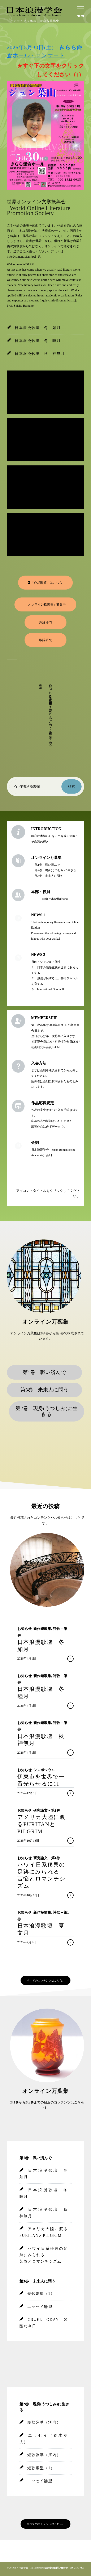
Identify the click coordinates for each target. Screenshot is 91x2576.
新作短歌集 (42, 1629)
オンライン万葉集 (46, 858)
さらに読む (70, 1658)
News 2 (38, 955)
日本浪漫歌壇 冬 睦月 (38, 341)
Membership (44, 1018)
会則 (35, 1143)
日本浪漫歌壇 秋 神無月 (40, 354)
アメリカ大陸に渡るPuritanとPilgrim (41, 1824)
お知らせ (24, 1629)
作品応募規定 (42, 1103)
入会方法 (38, 1063)
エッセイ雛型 (39, 2307)
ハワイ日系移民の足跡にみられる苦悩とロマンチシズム (44, 2255)
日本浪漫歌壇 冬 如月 (38, 328)
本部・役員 (40, 892)
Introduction (46, 829)
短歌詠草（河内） (44, 2422)
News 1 (38, 915)
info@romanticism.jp (20, 256)
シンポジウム (44, 1770)
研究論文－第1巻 (46, 1810)
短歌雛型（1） (41, 2293)
